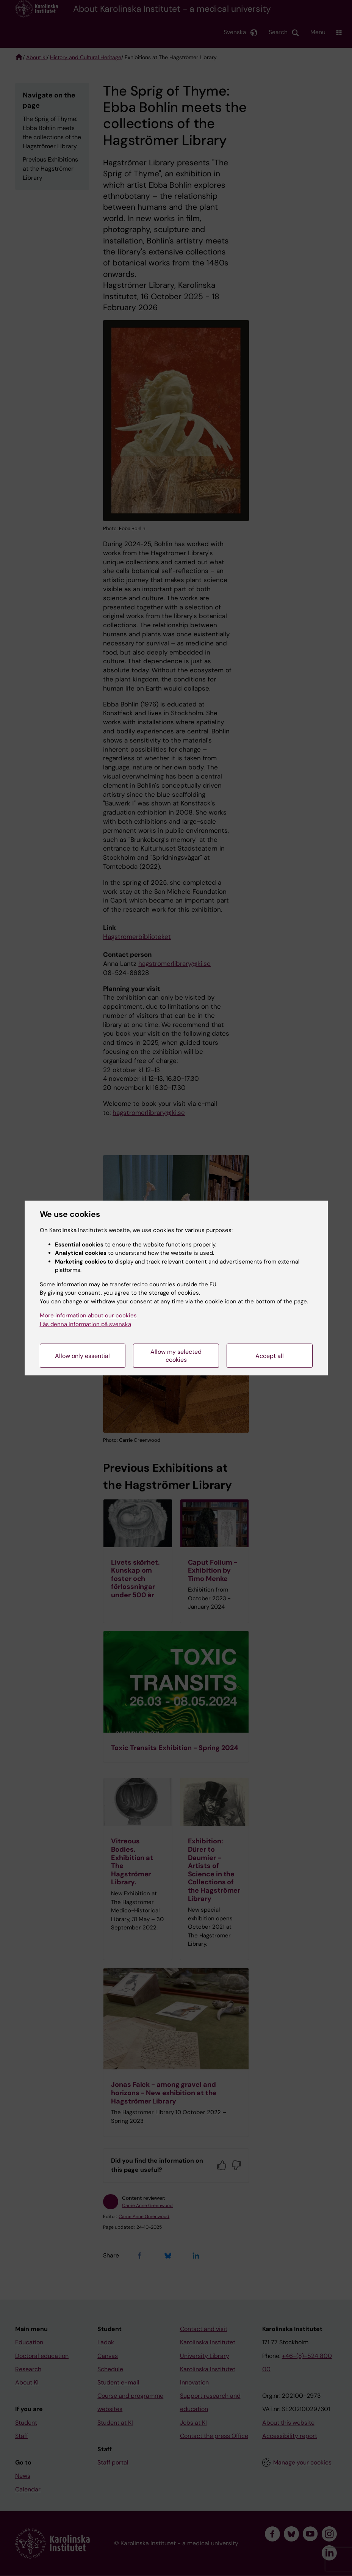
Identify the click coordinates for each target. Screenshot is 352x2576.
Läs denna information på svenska (85, 1324)
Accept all (269, 1356)
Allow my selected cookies (176, 1356)
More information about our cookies (88, 1315)
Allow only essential (82, 1356)
